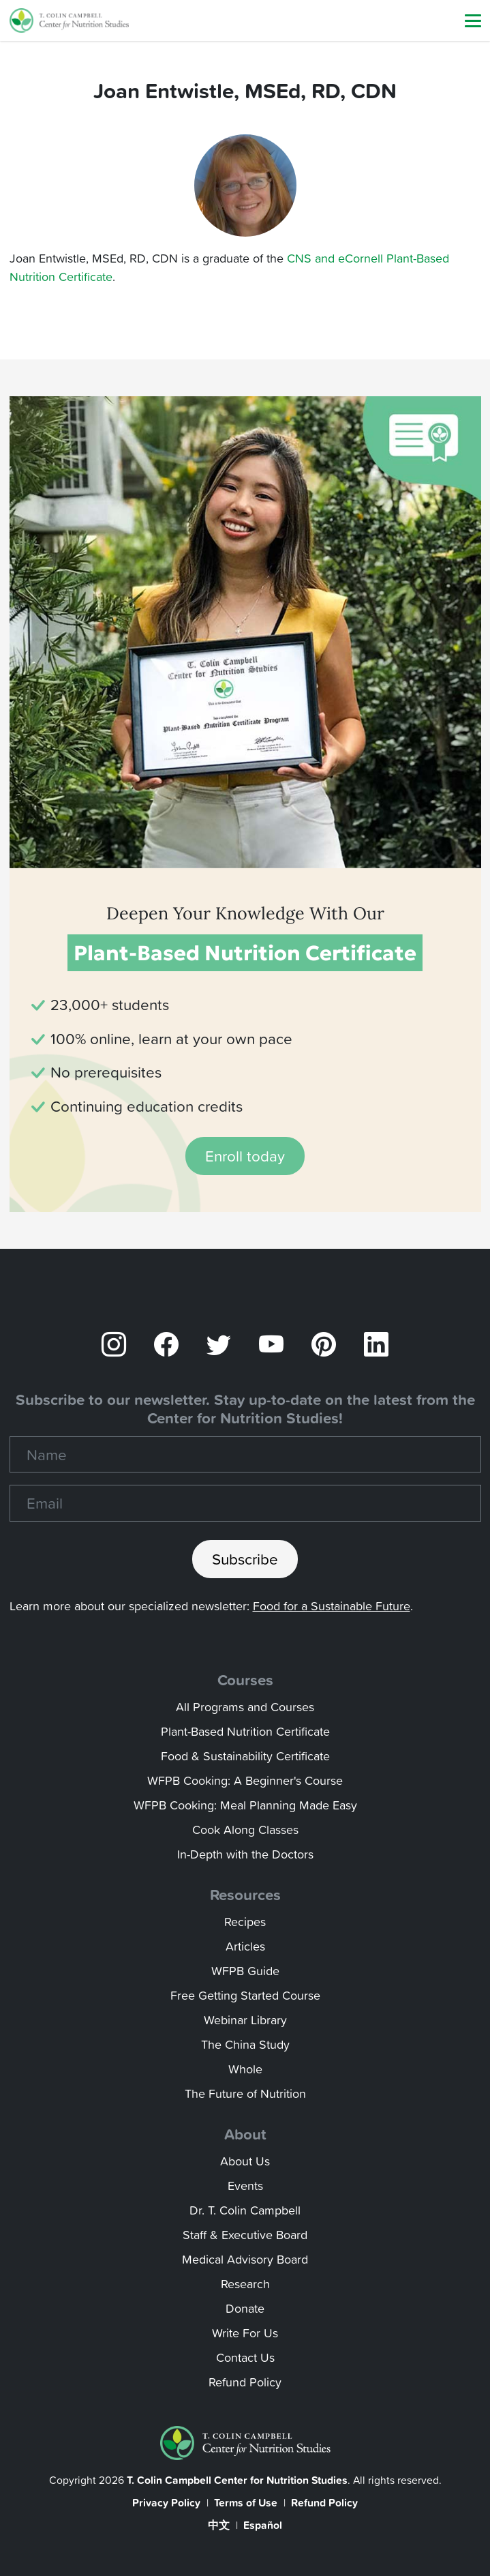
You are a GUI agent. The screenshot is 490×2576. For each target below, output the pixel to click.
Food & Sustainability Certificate (245, 1755)
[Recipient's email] (245, 1503)
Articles (245, 1946)
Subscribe (245, 1558)
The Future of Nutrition (245, 2093)
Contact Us (245, 2357)
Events (245, 2185)
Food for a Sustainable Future (331, 1605)
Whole (245, 2068)
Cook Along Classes (245, 1829)
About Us (245, 2161)
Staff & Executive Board (245, 2234)
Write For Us (245, 2332)
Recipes (245, 1921)
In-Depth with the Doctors (245, 1854)
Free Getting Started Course (245, 1995)
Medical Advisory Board (245, 2259)
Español (262, 2525)
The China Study (245, 2044)
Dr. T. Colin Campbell (245, 2210)
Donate (245, 2308)
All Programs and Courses (245, 1706)
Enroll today (245, 1155)
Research (245, 2283)
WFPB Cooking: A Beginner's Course (245, 1780)
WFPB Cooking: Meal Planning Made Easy (245, 1804)
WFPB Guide (245, 1970)
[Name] (245, 1454)
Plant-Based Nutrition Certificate (245, 1731)
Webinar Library (245, 2019)
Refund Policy (245, 2381)
